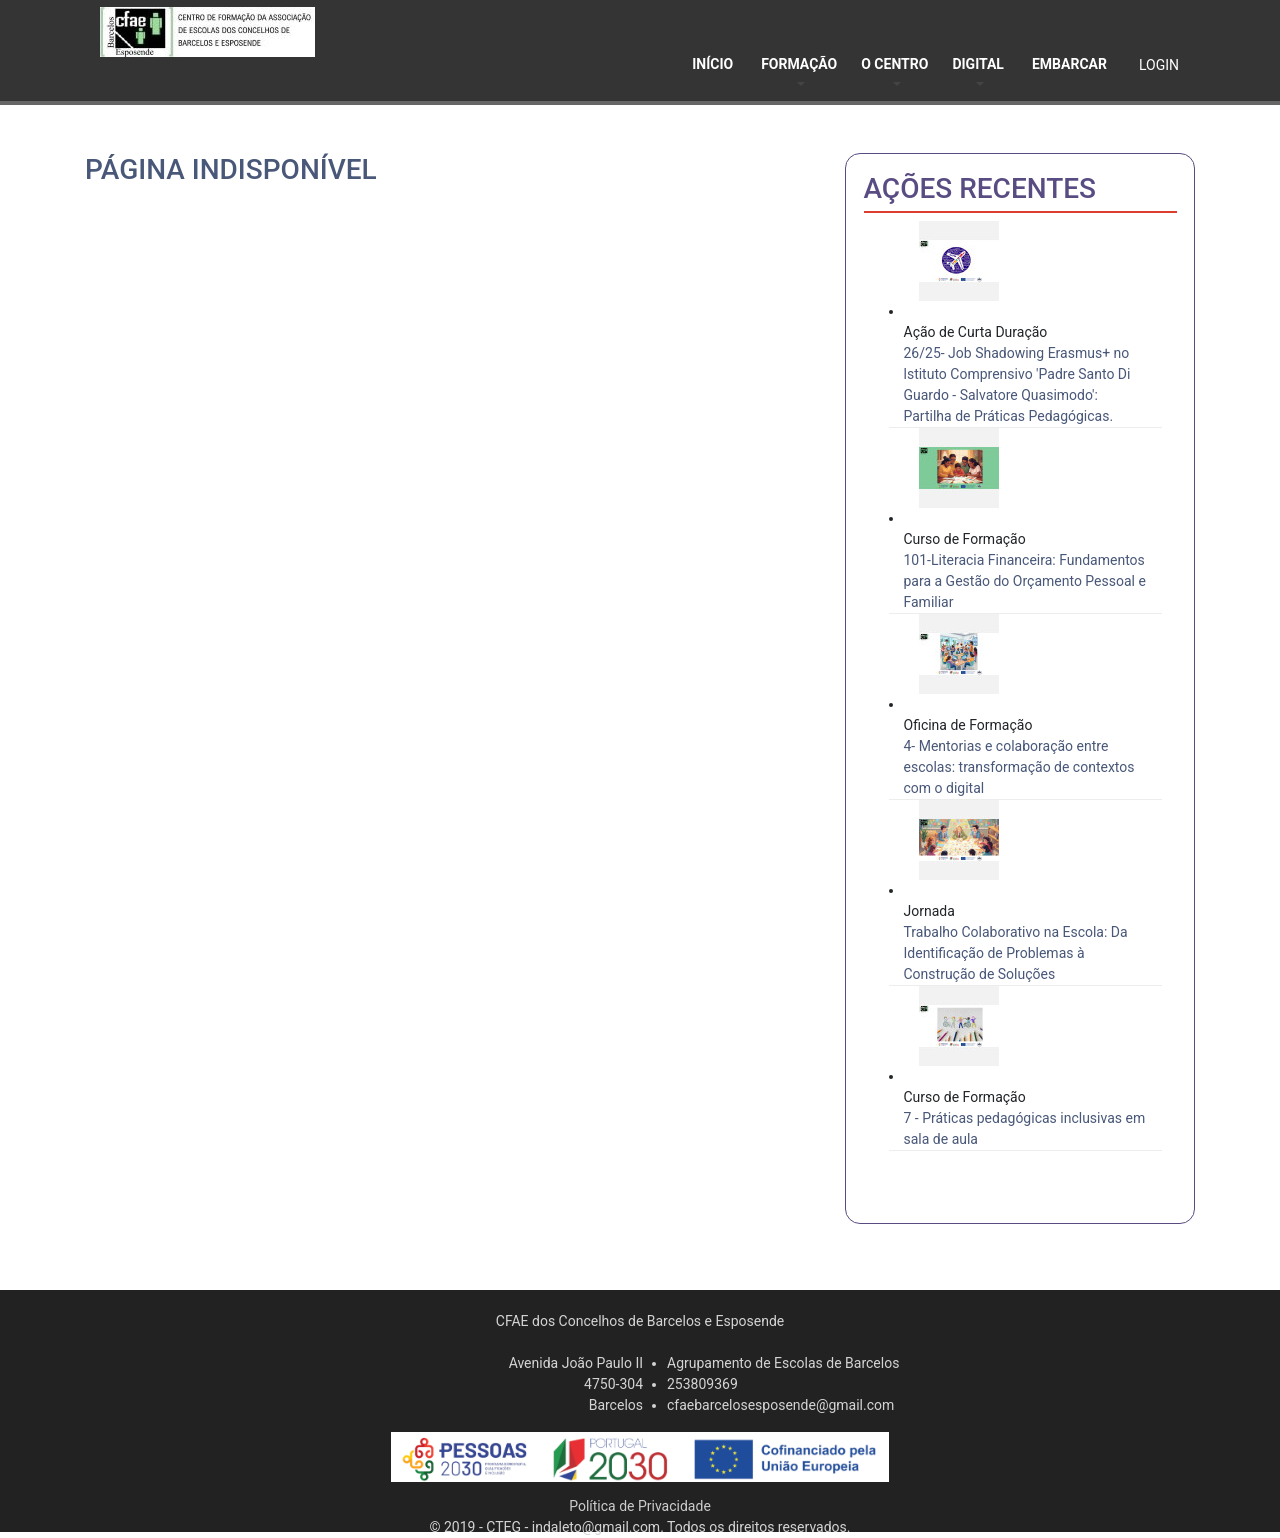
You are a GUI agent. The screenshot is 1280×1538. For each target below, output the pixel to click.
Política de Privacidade (640, 1506)
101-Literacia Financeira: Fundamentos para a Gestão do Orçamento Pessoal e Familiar (1025, 581)
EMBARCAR (1069, 64)
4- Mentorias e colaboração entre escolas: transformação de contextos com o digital (1019, 767)
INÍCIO (712, 64)
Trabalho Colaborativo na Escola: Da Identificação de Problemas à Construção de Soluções (1016, 953)
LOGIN (1159, 65)
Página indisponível (231, 169)
